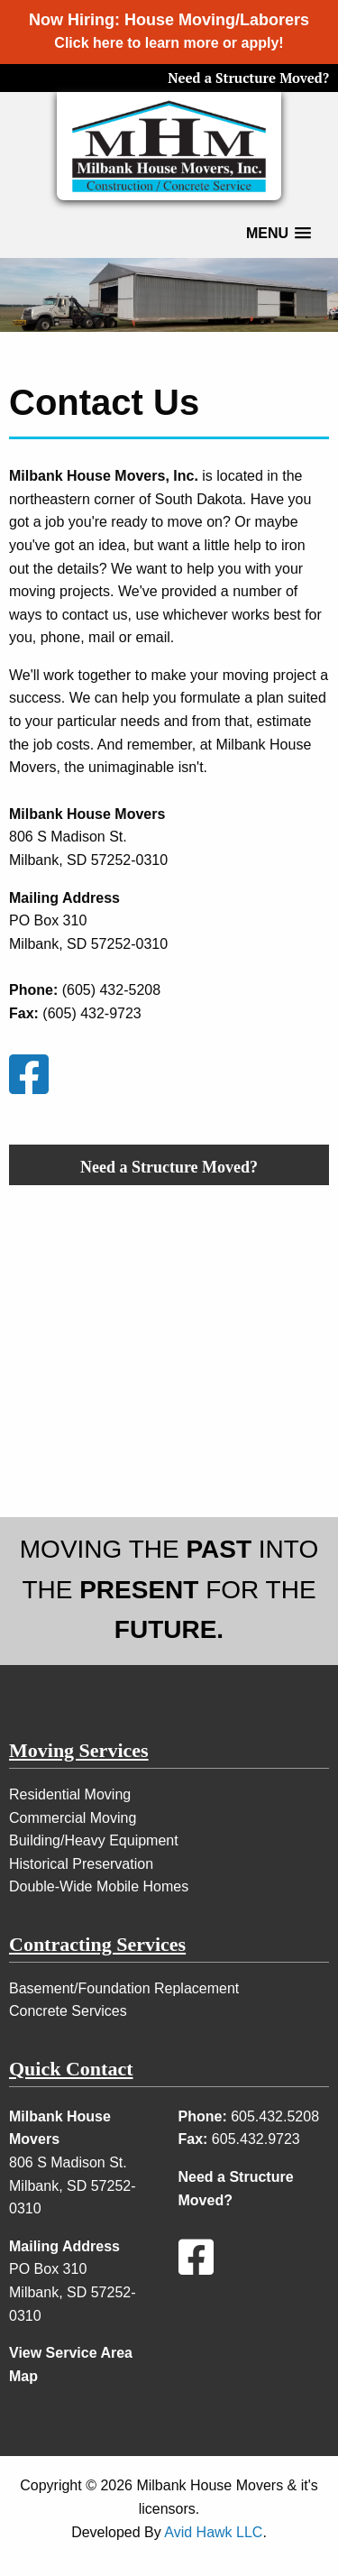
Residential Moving (70, 1794)
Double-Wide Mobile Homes (98, 1886)
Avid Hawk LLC (213, 2532)
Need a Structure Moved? (248, 78)
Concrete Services (68, 2011)
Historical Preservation (81, 1864)
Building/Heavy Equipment (93, 1840)
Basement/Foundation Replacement (124, 1988)
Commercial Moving (72, 1818)
